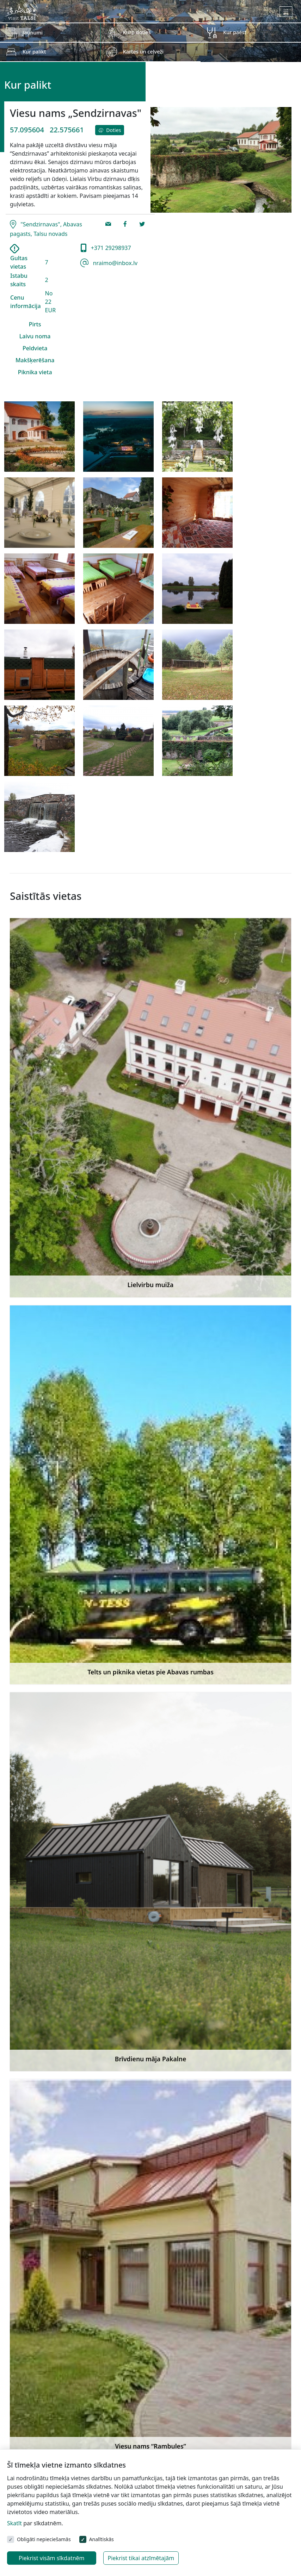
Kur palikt (34, 51)
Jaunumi (33, 32)
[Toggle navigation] (286, 11)
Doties (109, 130)
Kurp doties (137, 32)
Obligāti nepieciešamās (44, 2539)
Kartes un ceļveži (143, 51)
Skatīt (14, 2523)
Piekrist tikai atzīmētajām (141, 2558)
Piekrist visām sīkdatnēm (52, 2558)
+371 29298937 (110, 248)
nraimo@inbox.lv (115, 263)
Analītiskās (101, 2539)
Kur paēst (234, 32)
